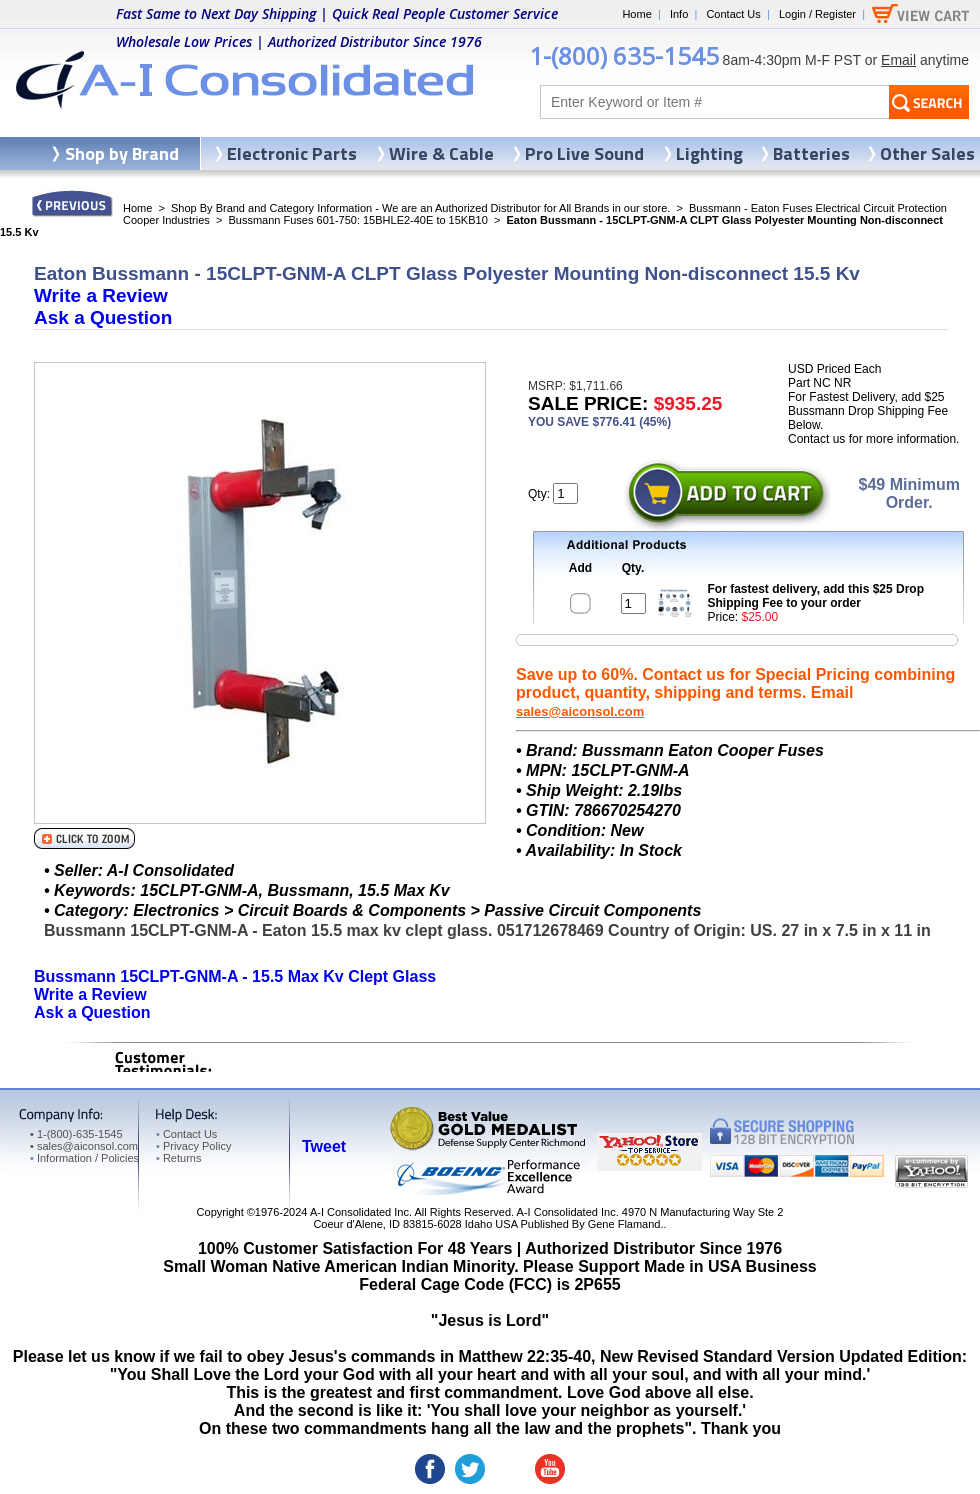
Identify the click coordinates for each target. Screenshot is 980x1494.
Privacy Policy (193, 1146)
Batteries (811, 153)
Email (898, 60)
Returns (178, 1158)
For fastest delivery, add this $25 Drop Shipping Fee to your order (816, 596)
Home (636, 14)
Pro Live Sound (584, 153)
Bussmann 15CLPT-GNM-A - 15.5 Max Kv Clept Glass (235, 976)
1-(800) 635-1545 (624, 55)
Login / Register (817, 14)
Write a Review (101, 295)
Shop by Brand (122, 153)
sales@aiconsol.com (580, 711)
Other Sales (927, 153)
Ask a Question (103, 317)
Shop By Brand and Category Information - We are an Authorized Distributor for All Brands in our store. (420, 208)
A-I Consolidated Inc (359, 1212)
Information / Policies (84, 1158)
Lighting (709, 153)
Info (679, 14)
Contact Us (733, 14)
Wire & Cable (441, 153)
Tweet (324, 1146)
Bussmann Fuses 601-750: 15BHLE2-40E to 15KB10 (357, 220)
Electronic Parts (292, 153)
